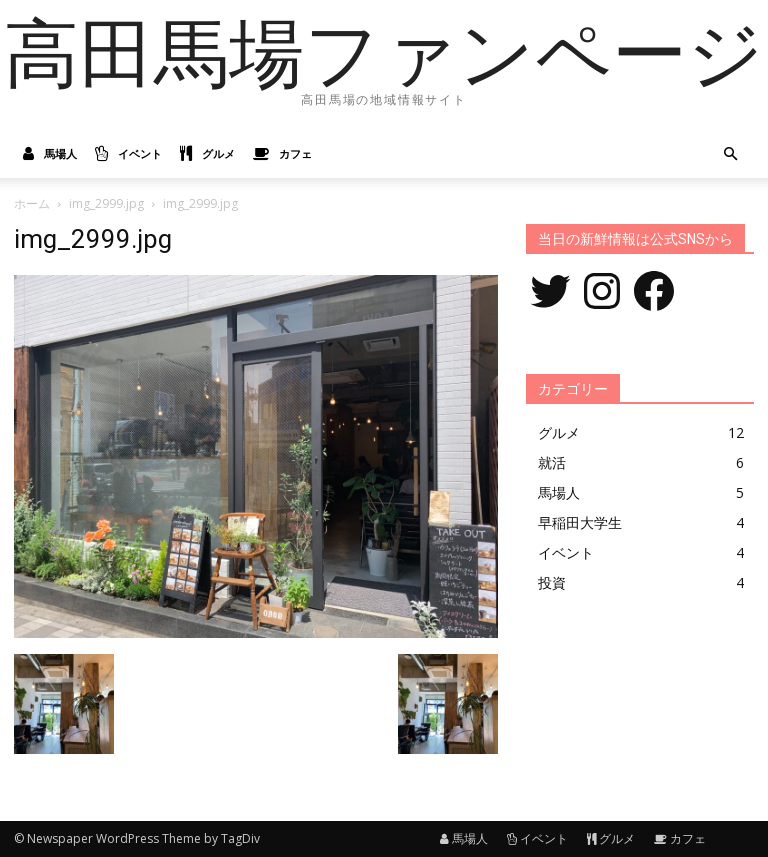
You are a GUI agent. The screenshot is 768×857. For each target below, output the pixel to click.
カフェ (282, 154)
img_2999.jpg (106, 203)
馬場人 (50, 154)
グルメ (207, 154)
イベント (128, 154)
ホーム (32, 203)
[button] (730, 154)
